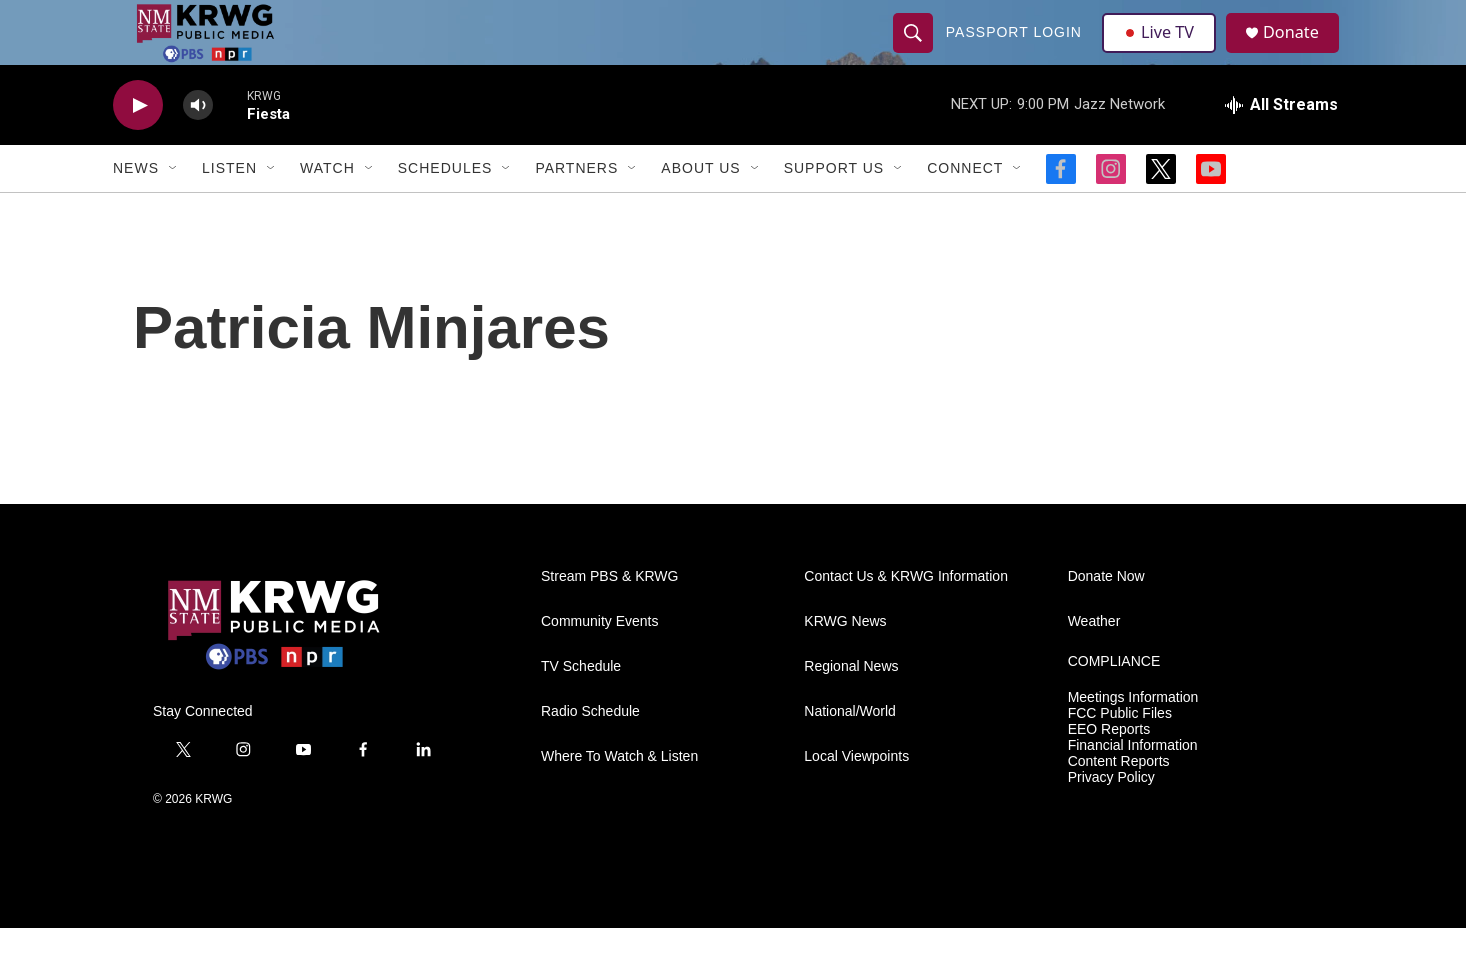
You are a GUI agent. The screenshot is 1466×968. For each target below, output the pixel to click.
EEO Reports (1109, 769)
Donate (1302, 52)
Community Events (599, 661)
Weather (1094, 661)
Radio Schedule (590, 751)
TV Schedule (581, 706)
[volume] (198, 145)
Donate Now (1106, 616)
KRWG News (845, 661)
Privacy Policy (1111, 817)
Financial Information (1133, 785)
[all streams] (1281, 145)
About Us (700, 208)
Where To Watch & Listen (619, 796)
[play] (138, 145)
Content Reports (1119, 801)
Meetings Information (1133, 737)
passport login (1016, 52)
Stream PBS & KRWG (609, 616)
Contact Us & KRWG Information (906, 616)
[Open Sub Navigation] (174, 208)
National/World (850, 751)
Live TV (1164, 52)
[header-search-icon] (915, 52)
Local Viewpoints (856, 796)
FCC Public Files (1120, 753)
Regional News (851, 706)
